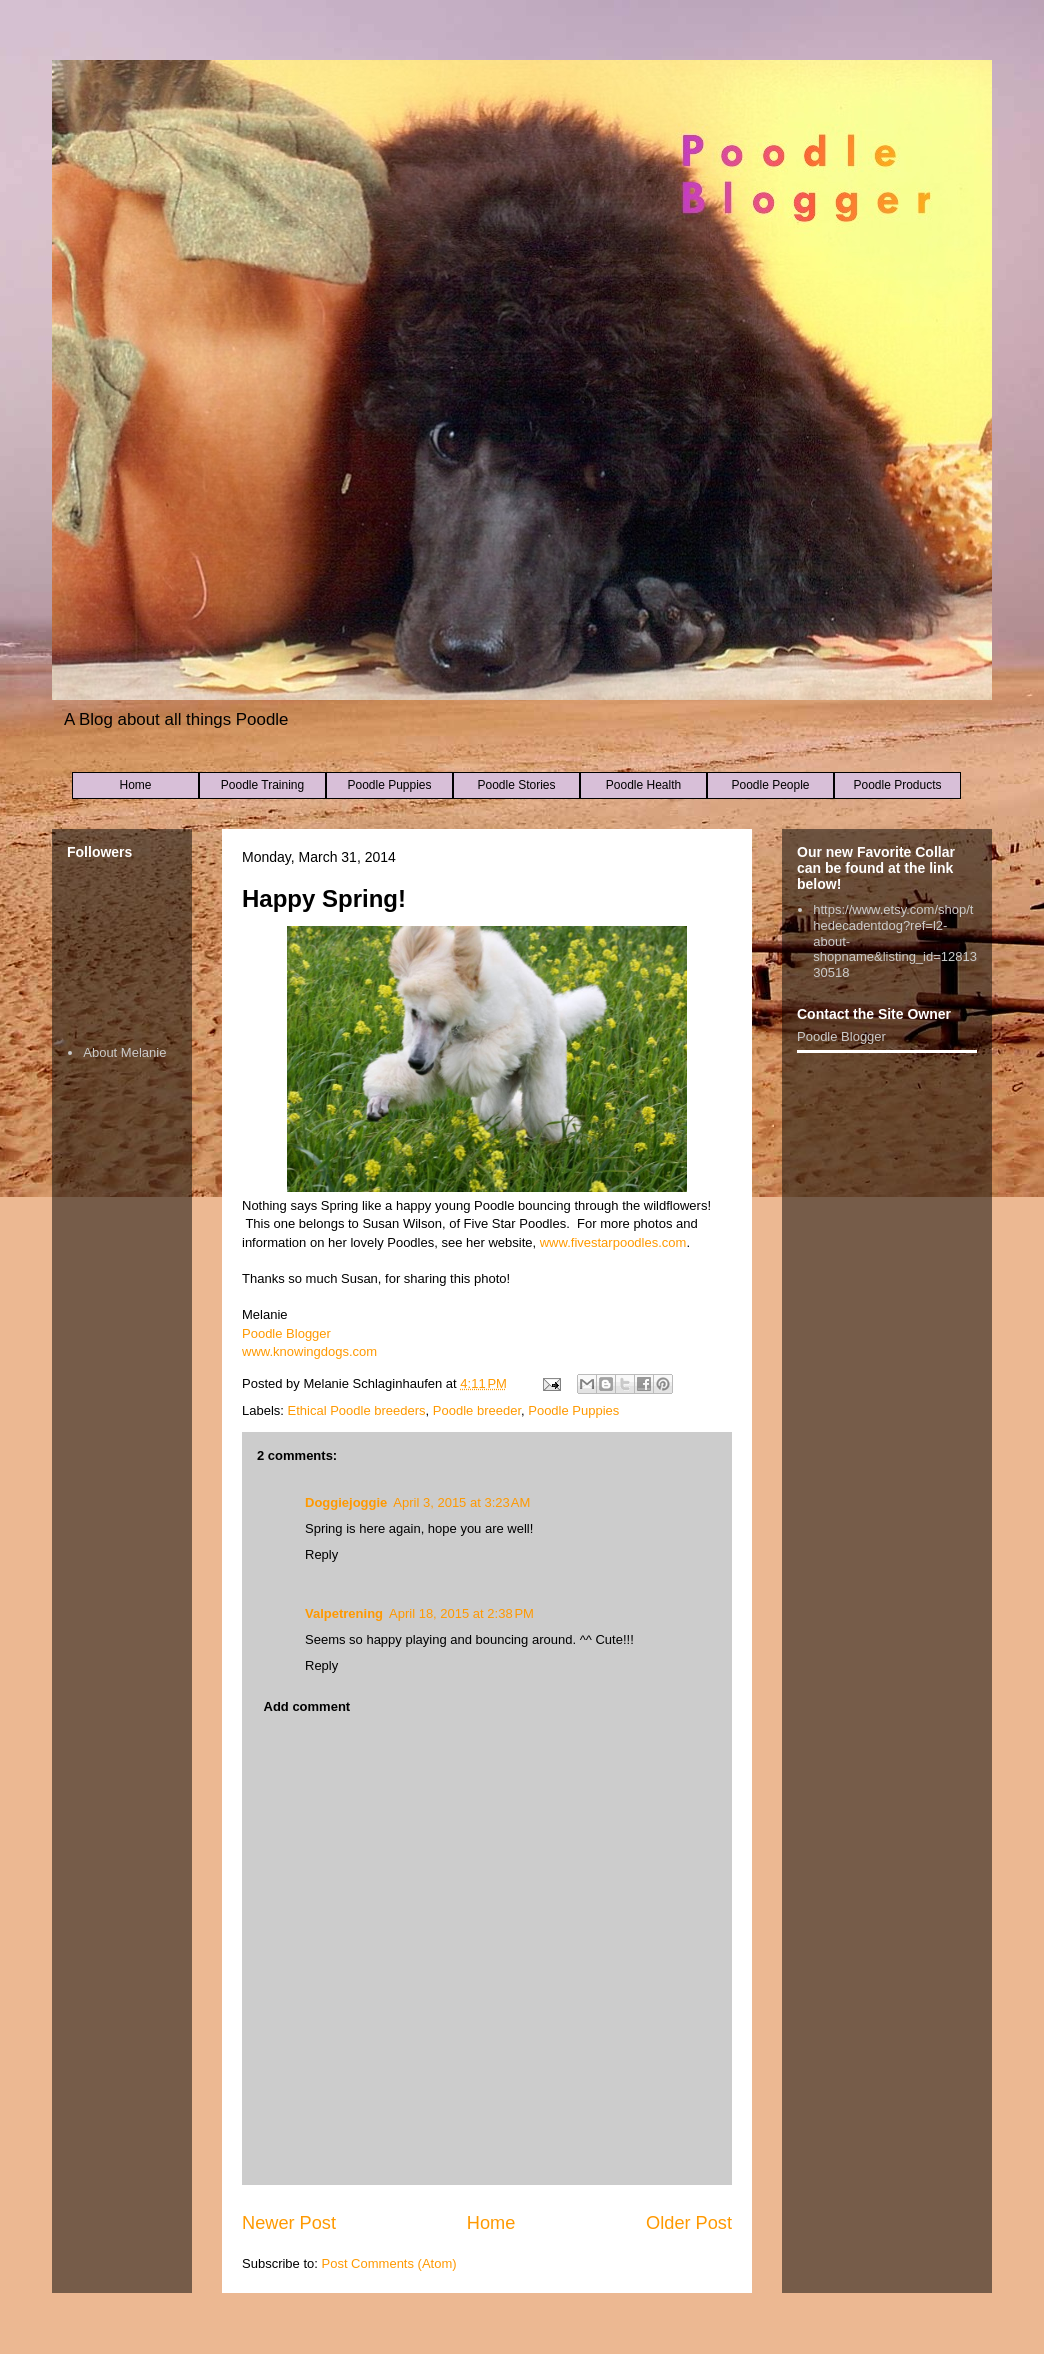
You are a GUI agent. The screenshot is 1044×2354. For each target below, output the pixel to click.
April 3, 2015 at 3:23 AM (461, 1502)
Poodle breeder (477, 1410)
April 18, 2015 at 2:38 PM (461, 1613)
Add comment (307, 1706)
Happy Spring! (324, 898)
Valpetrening (344, 1613)
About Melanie (124, 1052)
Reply (321, 1554)
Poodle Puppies (389, 785)
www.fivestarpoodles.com (613, 1242)
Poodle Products (897, 785)
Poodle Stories (516, 785)
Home (135, 785)
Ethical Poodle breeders (357, 1410)
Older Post (689, 2223)
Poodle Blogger (286, 1333)
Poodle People (770, 785)
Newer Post (289, 2223)
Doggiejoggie (346, 1502)
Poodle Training (262, 785)
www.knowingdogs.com (309, 1351)
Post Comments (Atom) (389, 2263)
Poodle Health (643, 785)
